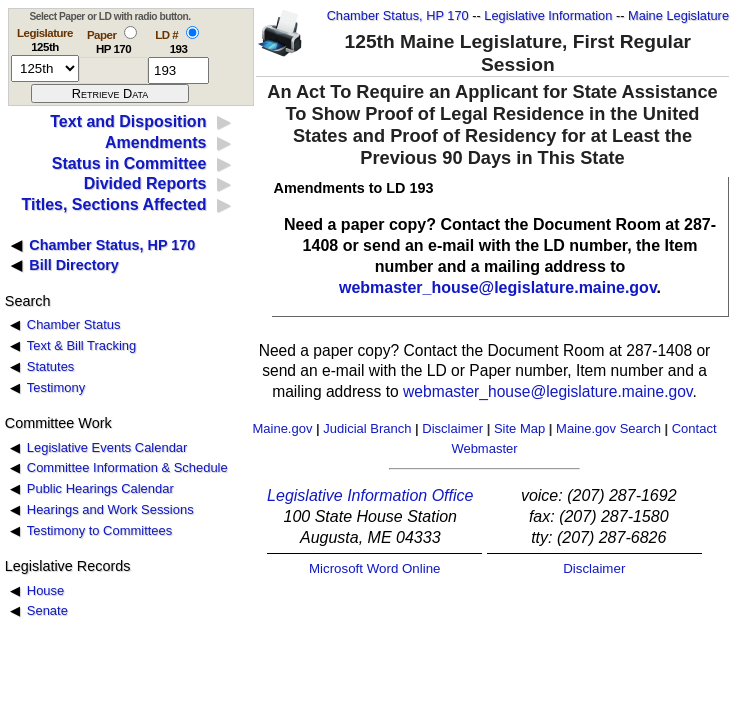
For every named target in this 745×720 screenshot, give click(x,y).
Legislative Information (548, 15)
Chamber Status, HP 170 (398, 15)
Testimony (56, 387)
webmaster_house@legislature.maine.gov (498, 287)
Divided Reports (145, 183)
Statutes (51, 366)
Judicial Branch (367, 428)
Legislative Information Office (370, 495)
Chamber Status (74, 324)
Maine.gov (282, 428)
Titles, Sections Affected (113, 204)
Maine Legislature (678, 15)
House (45, 590)
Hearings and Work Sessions (110, 509)
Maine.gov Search (608, 428)
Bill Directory (74, 265)
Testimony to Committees (99, 530)
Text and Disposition (128, 121)
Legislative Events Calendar (107, 447)
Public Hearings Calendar (100, 488)
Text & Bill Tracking (81, 345)
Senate (47, 610)
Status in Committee (129, 163)
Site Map (519, 428)
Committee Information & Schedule (127, 467)
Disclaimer (452, 428)
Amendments (155, 142)
